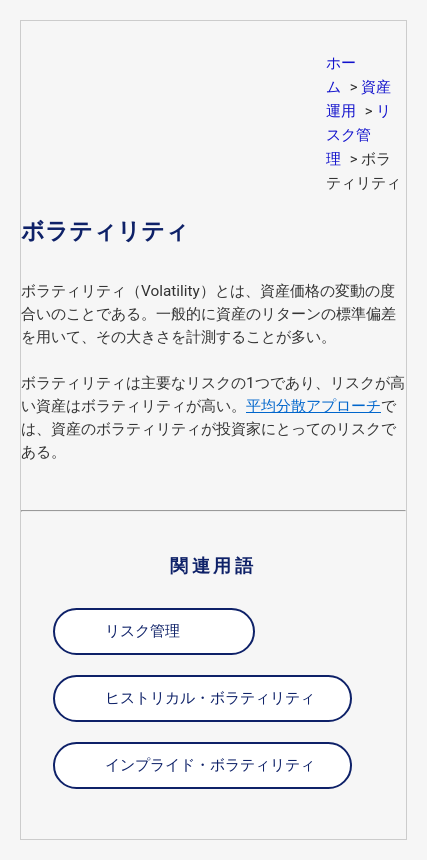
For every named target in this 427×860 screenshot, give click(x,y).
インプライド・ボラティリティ (210, 765)
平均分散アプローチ (313, 406)
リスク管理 (358, 135)
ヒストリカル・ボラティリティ (210, 698)
